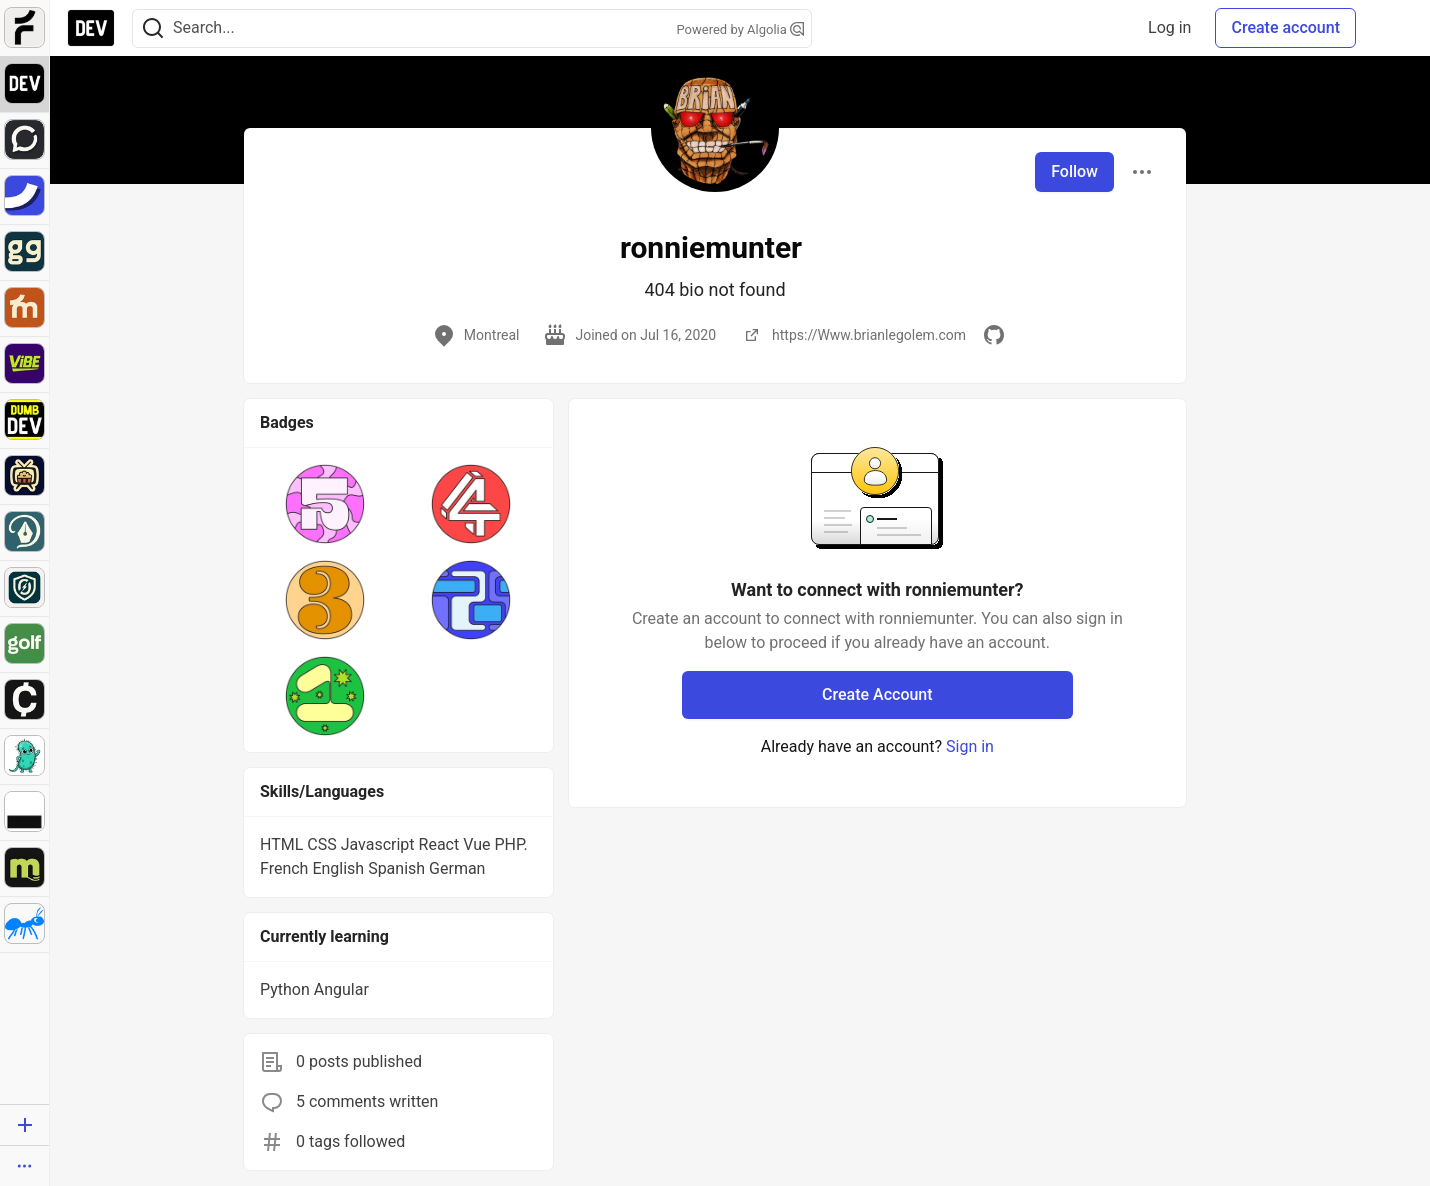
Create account (1285, 27)
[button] (325, 504)
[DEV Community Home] (91, 28)
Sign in (970, 746)
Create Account (877, 694)
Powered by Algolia (740, 29)
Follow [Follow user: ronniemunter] (1074, 171)
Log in (1169, 27)
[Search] (153, 28)
